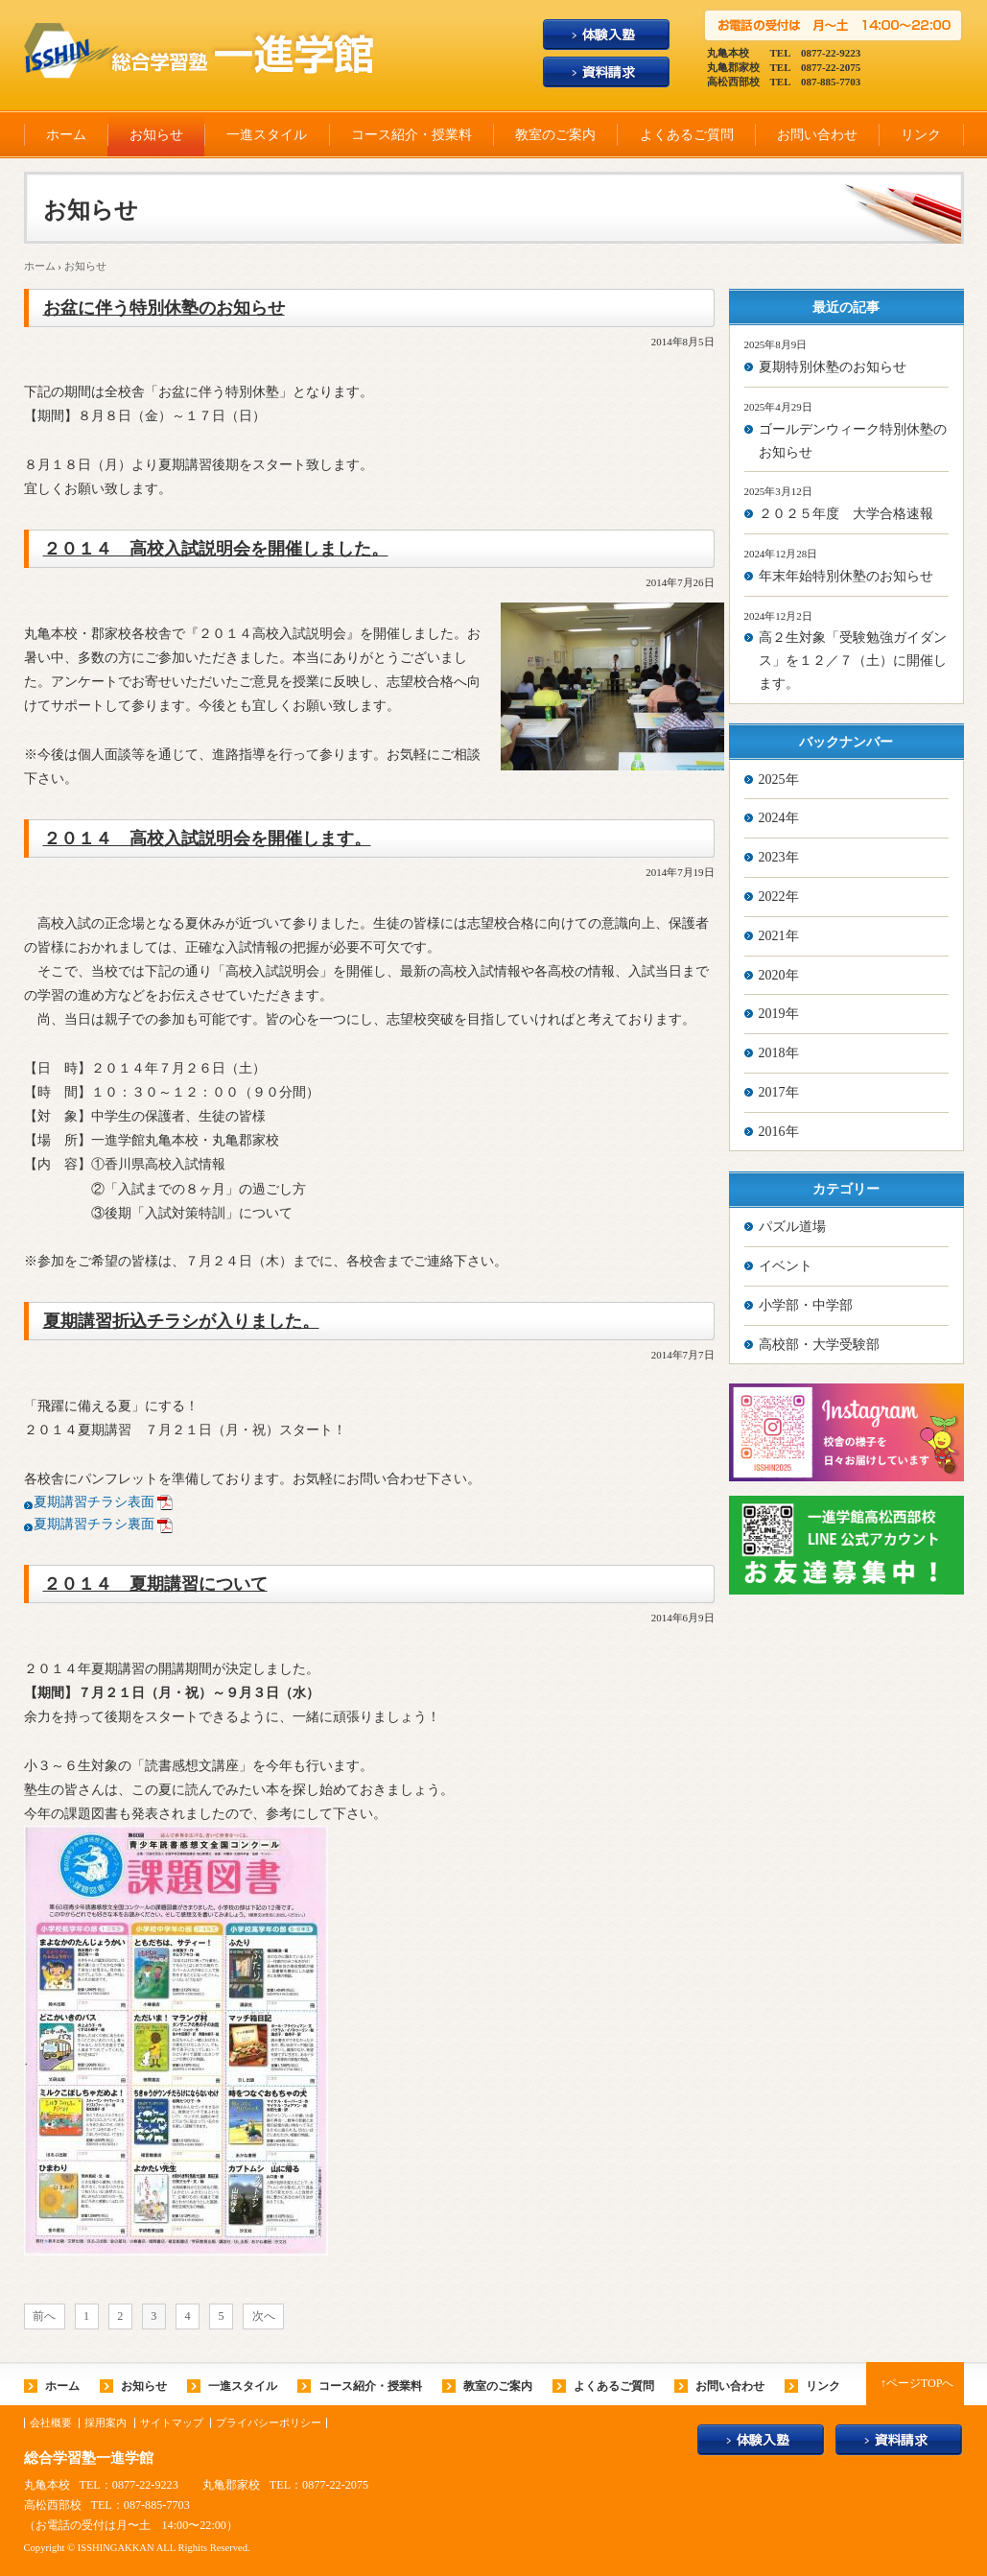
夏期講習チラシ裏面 (94, 1524)
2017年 (779, 1092)
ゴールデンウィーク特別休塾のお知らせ (853, 441)
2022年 (779, 896)
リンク (921, 135)
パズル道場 (792, 1226)
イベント (785, 1266)
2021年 (779, 936)
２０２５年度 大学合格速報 (846, 514)
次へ (263, 2316)
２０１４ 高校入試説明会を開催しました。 (215, 548)
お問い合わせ (817, 135)
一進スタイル (266, 135)
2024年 (779, 818)
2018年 (779, 1053)
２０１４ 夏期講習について (155, 1584)
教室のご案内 (555, 135)
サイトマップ (171, 2423)
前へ (44, 2316)
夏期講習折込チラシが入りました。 (181, 1321)
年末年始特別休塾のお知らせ (846, 576)
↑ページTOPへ (917, 2383)
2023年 (779, 857)
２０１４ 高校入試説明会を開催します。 (207, 838)
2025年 (779, 779)
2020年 (779, 975)
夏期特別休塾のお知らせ (832, 367)
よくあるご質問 (687, 135)
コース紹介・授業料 (411, 135)
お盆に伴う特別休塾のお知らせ (164, 308)
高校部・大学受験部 (819, 1344)
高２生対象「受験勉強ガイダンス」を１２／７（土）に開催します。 (853, 660)
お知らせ (156, 135)
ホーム (66, 135)
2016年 (779, 1131)
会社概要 (51, 2423)
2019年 (779, 1013)
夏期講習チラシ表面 (94, 1502)
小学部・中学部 (806, 1305)
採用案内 (105, 2423)
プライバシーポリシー (268, 2423)
